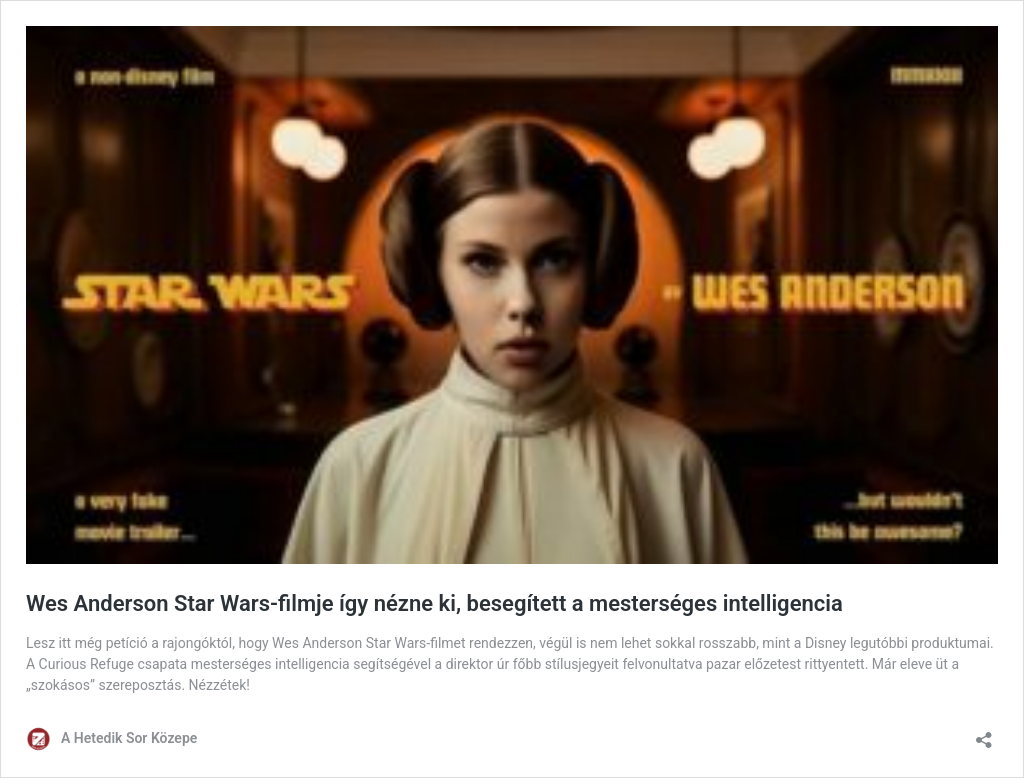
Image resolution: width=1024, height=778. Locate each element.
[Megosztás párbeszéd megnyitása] (984, 733)
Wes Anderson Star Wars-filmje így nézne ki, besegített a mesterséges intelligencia (434, 603)
